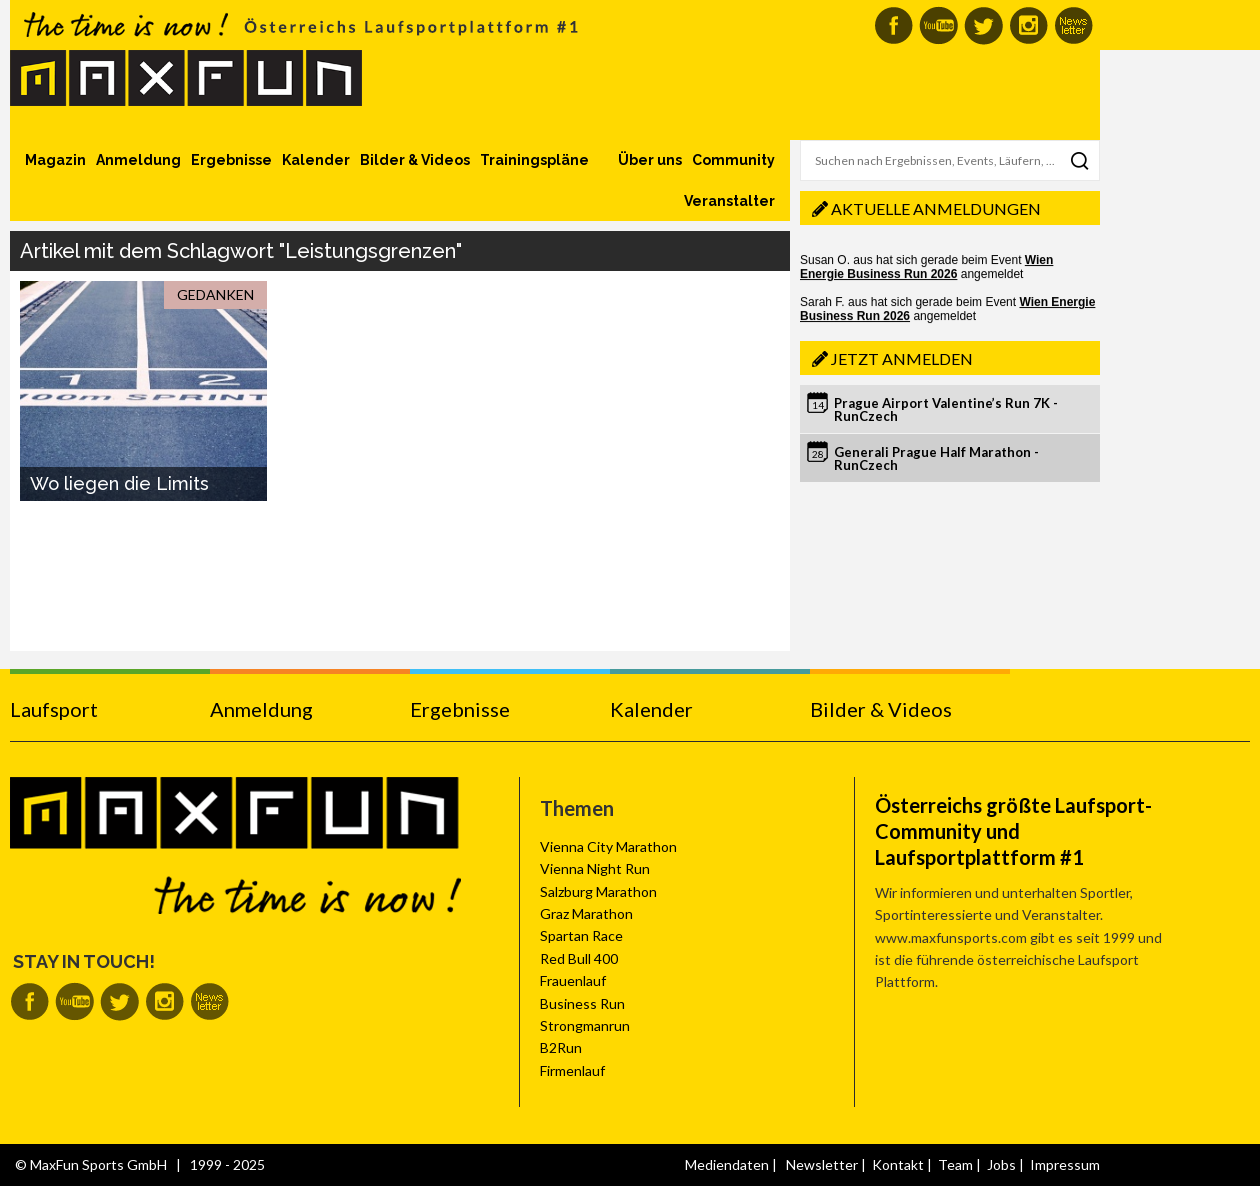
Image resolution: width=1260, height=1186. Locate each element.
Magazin (55, 160)
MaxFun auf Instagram (1028, 25)
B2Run (561, 1047)
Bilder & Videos (415, 160)
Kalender (316, 160)
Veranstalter (729, 201)
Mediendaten (727, 1164)
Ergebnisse (231, 160)
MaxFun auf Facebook (893, 25)
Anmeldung (138, 160)
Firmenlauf (572, 1070)
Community (733, 160)
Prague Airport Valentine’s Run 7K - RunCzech (946, 409)
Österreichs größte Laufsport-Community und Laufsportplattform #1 (1013, 831)
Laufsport (54, 709)
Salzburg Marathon (598, 891)
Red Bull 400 (579, 958)
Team (955, 1164)
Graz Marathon (586, 913)
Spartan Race (581, 935)
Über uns (650, 160)
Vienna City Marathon (608, 846)
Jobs (1001, 1164)
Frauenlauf (573, 980)
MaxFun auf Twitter (983, 25)
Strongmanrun (585, 1025)
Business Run (582, 1003)
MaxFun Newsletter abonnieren (1073, 25)
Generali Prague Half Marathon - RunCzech (936, 458)
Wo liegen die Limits (119, 483)
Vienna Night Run (595, 868)
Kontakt (898, 1164)
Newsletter (822, 1164)
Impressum (1065, 1164)
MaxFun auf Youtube (938, 25)
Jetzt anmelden (902, 358)
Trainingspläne (534, 160)
